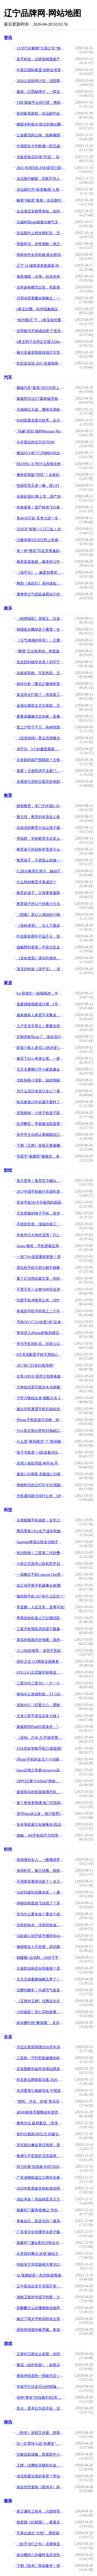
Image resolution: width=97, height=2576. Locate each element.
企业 (8, 2036)
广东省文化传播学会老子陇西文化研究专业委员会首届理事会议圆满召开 (41, 2232)
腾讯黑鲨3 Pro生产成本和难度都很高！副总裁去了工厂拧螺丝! (41, 1531)
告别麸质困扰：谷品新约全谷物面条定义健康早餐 (41, 113)
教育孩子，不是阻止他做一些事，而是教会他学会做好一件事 (41, 860)
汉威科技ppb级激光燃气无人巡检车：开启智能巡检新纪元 (41, 222)
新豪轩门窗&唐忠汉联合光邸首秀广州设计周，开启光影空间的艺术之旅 (41, 2243)
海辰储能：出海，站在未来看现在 (41, 276)
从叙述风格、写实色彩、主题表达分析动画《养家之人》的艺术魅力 (41, 673)
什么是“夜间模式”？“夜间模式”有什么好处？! (41, 1442)
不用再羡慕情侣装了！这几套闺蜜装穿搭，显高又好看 (41, 1881)
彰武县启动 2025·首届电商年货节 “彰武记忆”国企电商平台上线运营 (41, 363)
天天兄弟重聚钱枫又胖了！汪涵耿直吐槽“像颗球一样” (41, 1979)
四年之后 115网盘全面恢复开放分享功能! (41, 1662)
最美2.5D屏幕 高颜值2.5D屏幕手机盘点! (41, 1474)
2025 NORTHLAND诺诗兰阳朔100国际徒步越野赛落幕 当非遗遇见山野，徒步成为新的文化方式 (41, 168)
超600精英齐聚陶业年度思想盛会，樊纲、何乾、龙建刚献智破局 (41, 2112)
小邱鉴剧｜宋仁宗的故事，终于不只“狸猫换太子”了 (41, 2012)
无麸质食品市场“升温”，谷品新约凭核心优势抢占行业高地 (41, 157)
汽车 (8, 377)
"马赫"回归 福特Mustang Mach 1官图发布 (41, 431)
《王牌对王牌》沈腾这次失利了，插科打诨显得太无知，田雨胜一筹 (41, 2001)
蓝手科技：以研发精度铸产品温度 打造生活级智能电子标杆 (41, 59)
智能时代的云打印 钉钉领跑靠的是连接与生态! (41, 1485)
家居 (8, 983)
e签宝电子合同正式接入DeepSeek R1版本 (41, 342)
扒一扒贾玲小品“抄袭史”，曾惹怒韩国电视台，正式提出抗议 (41, 2444)
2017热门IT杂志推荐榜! (35, 1365)
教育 (8, 795)
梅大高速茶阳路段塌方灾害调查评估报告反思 (41, 353)
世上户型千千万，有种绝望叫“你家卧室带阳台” (41, 727)
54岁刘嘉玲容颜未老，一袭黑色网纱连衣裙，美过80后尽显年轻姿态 (41, 1892)
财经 (8, 1170)
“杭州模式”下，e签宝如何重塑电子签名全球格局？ (41, 320)
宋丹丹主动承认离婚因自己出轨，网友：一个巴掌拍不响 (41, 1135)
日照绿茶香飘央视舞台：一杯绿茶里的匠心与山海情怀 (41, 298)
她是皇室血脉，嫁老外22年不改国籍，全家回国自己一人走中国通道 (41, 562)
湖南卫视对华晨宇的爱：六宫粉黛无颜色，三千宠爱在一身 (41, 2297)
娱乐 (8, 608)
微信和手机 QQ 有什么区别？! (41, 1596)
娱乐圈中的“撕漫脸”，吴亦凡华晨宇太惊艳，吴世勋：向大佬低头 (41, 2023)
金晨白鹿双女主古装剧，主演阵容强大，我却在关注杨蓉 (41, 706)
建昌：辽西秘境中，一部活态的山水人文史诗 (41, 92)
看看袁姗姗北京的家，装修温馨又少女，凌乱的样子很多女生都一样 (41, 716)
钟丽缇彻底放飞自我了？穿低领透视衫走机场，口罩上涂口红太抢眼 (41, 1903)
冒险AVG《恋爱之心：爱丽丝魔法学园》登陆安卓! (41, 1705)
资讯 (8, 37)
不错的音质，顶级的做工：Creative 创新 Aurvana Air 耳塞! (41, 1224)
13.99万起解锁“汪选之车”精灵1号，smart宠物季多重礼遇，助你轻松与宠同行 (41, 48)
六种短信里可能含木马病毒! (39, 1387)
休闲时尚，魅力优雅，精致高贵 (41, 1871)
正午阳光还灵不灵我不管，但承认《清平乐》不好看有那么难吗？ (41, 2286)
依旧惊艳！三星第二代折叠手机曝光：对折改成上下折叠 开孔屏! (41, 1553)
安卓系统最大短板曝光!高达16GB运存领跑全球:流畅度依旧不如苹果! (41, 1825)
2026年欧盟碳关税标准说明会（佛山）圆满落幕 (41, 2188)
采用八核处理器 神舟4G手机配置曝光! (41, 1463)
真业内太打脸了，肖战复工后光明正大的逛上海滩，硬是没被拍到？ (41, 695)
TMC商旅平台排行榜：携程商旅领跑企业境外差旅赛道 (41, 103)
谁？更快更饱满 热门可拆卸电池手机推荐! (41, 1803)
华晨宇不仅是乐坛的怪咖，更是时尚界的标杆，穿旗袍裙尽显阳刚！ (41, 2387)
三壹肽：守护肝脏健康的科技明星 (41, 2058)
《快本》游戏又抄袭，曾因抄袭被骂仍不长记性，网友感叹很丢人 (41, 2433)
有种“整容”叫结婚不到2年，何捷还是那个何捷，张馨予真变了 (41, 2398)
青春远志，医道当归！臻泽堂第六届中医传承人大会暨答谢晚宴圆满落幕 (41, 2221)
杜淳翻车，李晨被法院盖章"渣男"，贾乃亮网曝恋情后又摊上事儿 (41, 1124)
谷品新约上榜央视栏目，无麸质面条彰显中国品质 (41, 233)
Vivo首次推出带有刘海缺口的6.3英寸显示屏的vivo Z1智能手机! (41, 1431)
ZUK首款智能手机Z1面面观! (39, 1748)
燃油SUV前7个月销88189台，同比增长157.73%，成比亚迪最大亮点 (41, 453)
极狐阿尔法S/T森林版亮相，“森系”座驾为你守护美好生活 (41, 399)
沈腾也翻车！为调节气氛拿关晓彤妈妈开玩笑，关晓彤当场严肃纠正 (41, 1990)
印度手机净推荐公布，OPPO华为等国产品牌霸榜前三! (41, 1300)
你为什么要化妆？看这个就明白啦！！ (41, 1914)
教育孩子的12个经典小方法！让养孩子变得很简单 (41, 904)
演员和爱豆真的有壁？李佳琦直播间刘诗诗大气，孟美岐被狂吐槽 (41, 2476)
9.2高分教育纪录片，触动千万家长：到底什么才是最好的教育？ (41, 871)
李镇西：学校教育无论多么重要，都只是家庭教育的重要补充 (41, 839)
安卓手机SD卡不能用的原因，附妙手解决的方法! (41, 1202)
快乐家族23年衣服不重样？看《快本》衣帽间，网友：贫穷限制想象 (41, 1102)
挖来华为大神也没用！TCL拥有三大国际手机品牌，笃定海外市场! (41, 1235)
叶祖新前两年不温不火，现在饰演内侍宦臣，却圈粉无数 (41, 936)
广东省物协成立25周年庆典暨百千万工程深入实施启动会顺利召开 (41, 2178)
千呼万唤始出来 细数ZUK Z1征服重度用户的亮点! (41, 1398)
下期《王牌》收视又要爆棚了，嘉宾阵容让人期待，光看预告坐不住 (41, 1145)
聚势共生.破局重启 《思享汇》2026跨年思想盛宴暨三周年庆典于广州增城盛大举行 (41, 2123)
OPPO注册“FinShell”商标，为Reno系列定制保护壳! (41, 1781)
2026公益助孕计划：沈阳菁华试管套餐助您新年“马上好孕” (41, 81)
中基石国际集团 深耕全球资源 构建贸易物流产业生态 (41, 70)
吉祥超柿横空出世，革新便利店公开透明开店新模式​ (41, 287)
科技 (8, 1509)
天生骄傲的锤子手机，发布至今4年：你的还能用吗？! (41, 1213)
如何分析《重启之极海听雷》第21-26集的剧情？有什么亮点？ (41, 684)
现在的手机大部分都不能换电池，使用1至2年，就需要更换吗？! (41, 1268)
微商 (8, 2501)
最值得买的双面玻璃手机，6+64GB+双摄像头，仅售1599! (41, 1792)
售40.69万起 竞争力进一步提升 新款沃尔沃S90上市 (41, 518)
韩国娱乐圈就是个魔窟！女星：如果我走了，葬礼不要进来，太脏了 (41, 629)
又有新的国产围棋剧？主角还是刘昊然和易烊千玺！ (41, 760)
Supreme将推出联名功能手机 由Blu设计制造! (41, 1542)
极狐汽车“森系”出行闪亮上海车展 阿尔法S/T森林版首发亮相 (41, 388)
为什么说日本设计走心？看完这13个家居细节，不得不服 (41, 1091)
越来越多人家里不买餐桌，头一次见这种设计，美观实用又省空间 (41, 1015)
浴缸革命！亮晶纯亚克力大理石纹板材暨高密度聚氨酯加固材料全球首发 (41, 2199)
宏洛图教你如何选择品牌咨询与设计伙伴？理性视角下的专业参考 (41, 2069)
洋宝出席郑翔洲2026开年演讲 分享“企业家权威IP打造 (41, 2047)
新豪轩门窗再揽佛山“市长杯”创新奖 (41, 2210)
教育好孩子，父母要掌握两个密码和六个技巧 (41, 893)
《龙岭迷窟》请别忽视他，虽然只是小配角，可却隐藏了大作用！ (41, 958)
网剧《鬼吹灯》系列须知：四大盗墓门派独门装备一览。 (41, 583)
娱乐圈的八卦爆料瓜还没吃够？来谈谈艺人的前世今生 (41, 2555)
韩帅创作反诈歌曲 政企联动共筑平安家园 (41, 255)
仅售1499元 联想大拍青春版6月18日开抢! (41, 1376)
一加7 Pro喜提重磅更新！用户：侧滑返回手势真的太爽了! (41, 1257)
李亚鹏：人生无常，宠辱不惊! (41, 1607)
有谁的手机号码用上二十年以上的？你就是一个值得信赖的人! (41, 1311)
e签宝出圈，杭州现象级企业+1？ (41, 309)
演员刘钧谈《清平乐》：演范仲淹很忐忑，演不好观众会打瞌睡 (41, 969)
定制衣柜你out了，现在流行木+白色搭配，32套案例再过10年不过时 (41, 1037)
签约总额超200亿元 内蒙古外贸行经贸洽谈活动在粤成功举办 (41, 2134)
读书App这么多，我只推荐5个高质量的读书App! (41, 1814)
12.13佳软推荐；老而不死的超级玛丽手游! (41, 1651)
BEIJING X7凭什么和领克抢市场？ (41, 464)
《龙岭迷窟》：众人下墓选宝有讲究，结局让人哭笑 (41, 926)
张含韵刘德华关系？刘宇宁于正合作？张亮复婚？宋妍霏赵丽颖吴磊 (41, 662)
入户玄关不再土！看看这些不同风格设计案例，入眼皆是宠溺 (41, 1026)
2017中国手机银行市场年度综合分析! (41, 1192)
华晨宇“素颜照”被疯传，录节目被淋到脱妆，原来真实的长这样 (41, 1156)
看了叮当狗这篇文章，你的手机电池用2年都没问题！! (41, 1278)
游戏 (8, 2343)
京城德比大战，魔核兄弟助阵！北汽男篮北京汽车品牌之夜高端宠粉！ (41, 409)
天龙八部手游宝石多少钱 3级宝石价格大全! (41, 1716)
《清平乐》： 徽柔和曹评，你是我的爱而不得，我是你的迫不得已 (41, 573)
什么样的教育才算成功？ (36, 882)
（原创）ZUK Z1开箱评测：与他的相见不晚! (41, 1738)
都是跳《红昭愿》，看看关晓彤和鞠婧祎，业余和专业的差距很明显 (41, 2522)
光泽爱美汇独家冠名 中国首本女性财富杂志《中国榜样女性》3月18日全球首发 (41, 2091)
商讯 (8, 2422)
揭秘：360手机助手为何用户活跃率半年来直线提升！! (41, 1835)
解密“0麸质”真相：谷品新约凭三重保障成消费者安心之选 (41, 200)
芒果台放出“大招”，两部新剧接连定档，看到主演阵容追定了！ (41, 2533)
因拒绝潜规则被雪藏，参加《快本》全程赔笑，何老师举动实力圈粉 (41, 2330)
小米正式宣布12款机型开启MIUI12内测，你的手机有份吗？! (41, 1564)
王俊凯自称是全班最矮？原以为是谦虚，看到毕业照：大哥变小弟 (41, 1968)
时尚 (8, 1849)
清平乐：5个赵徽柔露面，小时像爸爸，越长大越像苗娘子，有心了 (41, 749)
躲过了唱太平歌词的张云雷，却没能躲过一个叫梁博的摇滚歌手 (41, 2319)
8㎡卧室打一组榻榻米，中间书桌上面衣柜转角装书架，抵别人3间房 (41, 993)
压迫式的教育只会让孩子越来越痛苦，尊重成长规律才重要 (41, 828)
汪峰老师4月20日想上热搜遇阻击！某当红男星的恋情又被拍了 (41, 540)
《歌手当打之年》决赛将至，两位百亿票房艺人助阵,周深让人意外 (41, 2544)
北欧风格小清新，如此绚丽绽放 (41, 1080)
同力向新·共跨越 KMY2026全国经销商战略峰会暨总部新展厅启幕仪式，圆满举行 (41, 2167)
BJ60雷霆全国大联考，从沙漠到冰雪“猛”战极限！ (41, 420)
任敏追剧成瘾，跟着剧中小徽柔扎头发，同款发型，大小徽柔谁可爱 (41, 2454)
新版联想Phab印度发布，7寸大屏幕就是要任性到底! (41, 1727)
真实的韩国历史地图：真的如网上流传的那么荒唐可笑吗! (41, 1640)
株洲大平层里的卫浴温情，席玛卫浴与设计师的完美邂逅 (41, 2156)
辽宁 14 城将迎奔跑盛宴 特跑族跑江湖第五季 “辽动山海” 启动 (41, 266)
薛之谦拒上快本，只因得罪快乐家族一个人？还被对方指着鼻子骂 (41, 2511)
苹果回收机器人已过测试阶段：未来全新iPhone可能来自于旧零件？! (41, 1618)
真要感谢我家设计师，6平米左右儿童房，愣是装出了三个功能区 (41, 1004)
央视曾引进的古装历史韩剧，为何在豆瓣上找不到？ (41, 782)
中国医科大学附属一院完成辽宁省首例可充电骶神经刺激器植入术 (41, 146)
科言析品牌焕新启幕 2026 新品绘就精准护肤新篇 (41, 2080)
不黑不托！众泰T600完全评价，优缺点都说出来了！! (41, 1289)
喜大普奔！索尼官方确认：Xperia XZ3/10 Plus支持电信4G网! (41, 1181)
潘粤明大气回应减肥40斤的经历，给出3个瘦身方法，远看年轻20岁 (41, 594)
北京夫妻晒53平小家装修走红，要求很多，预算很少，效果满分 (41, 1069)
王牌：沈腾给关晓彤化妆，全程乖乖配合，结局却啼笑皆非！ (41, 2465)
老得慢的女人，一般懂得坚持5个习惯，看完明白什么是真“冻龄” (41, 1860)
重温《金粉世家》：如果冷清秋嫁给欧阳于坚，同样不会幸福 (41, 2365)
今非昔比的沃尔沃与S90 (36, 442)
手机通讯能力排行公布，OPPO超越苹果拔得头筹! (41, 1496)
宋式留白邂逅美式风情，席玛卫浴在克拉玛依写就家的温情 (41, 2145)
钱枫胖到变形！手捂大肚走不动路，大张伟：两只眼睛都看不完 (41, 947)
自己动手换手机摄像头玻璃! (39, 1585)
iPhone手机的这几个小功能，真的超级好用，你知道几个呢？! (41, 1759)
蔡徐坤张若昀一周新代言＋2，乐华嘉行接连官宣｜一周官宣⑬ (41, 2376)
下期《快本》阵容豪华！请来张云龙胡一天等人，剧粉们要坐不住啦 (41, 2566)
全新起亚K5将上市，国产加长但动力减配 (41, 496)
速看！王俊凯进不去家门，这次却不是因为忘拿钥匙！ (41, 771)
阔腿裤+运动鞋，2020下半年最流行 (41, 1958)
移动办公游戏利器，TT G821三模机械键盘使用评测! (41, 1694)
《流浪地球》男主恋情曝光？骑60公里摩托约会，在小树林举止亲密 (41, 738)
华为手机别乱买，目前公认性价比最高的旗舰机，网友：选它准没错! (41, 1344)
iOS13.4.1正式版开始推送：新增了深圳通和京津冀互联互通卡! (41, 1672)
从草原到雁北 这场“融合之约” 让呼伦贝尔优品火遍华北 (41, 2254)
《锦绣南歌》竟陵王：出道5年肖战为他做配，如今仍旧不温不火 (41, 619)
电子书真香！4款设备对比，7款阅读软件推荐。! (41, 1452)
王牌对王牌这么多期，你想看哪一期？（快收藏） (41, 2354)
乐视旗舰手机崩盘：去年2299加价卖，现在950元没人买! (41, 1520)
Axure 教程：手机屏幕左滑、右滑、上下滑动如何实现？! (41, 1246)
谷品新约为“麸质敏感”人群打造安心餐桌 (41, 190)
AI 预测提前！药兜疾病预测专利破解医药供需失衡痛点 (41, 2275)
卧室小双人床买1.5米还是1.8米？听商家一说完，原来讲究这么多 (41, 1048)
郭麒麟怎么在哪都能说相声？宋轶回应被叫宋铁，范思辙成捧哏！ (41, 2308)
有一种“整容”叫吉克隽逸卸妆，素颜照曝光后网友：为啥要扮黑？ (41, 551)
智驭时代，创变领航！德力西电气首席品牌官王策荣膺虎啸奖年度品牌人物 (41, 244)
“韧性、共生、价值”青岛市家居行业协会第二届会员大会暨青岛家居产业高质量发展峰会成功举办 (41, 2101)
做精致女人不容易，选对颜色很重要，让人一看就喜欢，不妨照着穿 (41, 1947)
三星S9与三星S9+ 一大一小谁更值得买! (41, 1683)
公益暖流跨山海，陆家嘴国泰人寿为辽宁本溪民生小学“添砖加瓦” (41, 135)
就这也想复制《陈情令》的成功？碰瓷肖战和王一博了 (41, 2487)
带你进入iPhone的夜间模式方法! (41, 1333)
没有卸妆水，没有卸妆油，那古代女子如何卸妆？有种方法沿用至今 (41, 1925)
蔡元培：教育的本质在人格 (38, 817)
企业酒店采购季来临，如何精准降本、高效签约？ (41, 211)
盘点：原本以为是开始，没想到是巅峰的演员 (41, 2408)
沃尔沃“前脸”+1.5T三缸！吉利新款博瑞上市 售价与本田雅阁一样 (41, 529)
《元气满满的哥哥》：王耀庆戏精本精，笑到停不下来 (41, 640)
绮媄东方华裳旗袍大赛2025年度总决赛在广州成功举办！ (41, 2264)
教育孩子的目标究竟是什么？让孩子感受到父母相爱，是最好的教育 (41, 849)
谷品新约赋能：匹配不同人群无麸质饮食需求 (41, 179)
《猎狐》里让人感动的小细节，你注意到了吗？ (41, 915)
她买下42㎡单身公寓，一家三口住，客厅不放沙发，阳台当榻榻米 (41, 1059)
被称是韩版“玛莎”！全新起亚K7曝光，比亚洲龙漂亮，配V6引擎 (41, 475)
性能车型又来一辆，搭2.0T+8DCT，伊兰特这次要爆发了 (41, 486)
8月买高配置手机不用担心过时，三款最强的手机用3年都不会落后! (41, 1355)
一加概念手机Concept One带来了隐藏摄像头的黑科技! (41, 1575)
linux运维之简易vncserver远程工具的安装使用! (41, 1770)
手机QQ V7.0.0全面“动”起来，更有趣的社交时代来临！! (41, 1322)
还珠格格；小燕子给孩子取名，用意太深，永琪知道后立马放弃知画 (41, 1113)
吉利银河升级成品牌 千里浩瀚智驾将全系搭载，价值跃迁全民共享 (41, 331)
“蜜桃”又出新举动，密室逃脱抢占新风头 (41, 651)
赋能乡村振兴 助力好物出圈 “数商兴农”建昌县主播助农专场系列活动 (41, 124)
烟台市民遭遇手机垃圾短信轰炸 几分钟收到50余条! (41, 1409)
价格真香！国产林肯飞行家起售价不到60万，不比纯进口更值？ (41, 507)
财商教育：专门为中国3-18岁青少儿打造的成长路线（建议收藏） (41, 806)
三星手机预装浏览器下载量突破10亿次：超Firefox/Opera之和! (41, 1629)
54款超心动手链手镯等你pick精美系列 (41, 1936)
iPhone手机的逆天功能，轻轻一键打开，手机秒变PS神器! (41, 1420)
